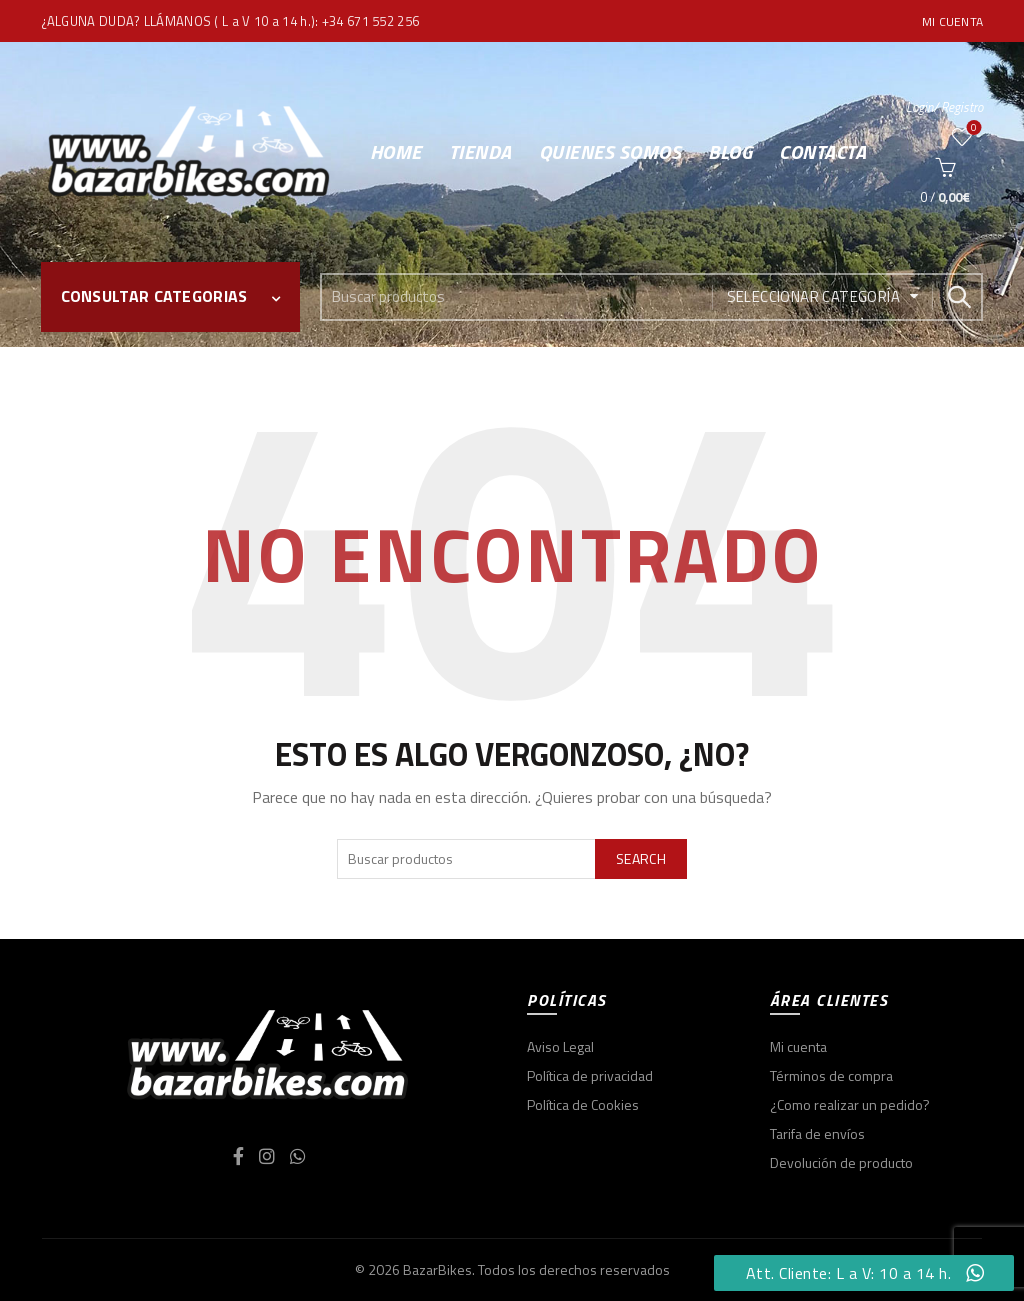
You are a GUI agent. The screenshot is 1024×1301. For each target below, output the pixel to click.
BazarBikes (437, 1269)
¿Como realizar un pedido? (850, 1104)
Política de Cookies (583, 1104)
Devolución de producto (841, 1162)
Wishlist (972, 128)
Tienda (480, 151)
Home (396, 151)
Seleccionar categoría (813, 296)
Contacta (822, 151)
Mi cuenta (953, 21)
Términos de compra (831, 1075)
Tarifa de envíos (817, 1133)
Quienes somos (610, 151)
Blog (730, 151)
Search (958, 297)
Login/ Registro (944, 107)
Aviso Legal (560, 1046)
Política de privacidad (590, 1075)
